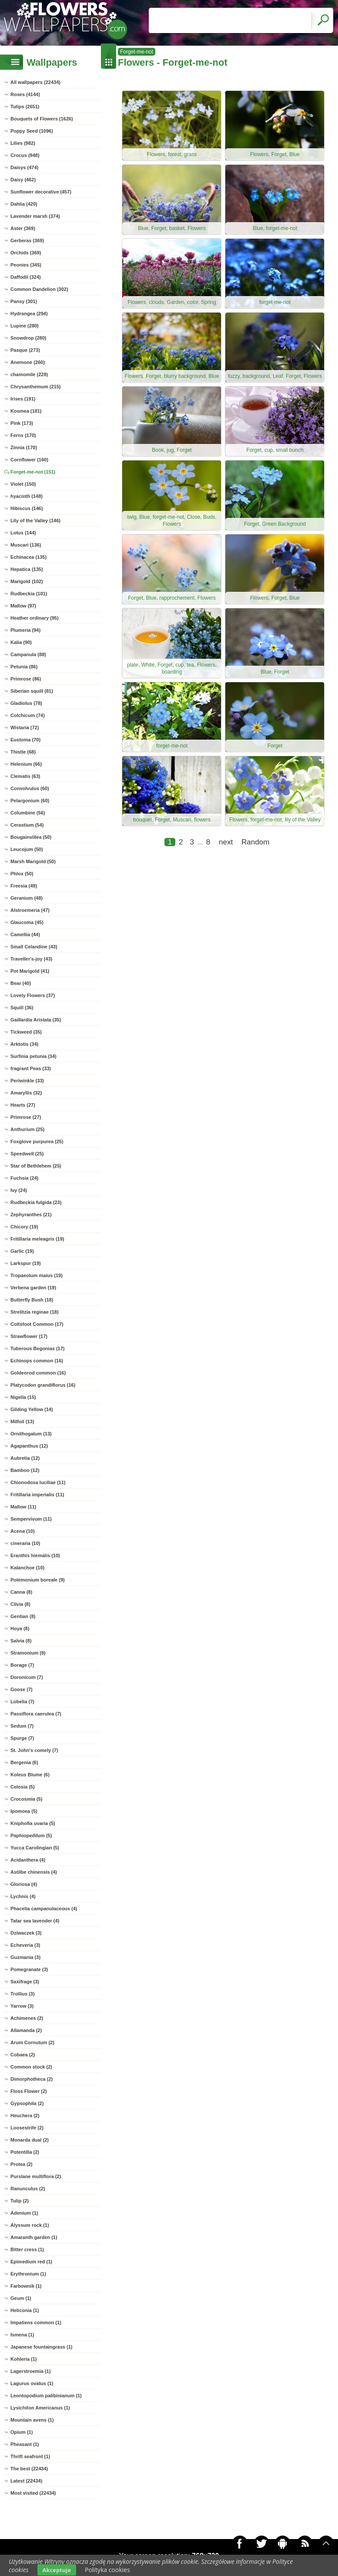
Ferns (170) (23, 435)
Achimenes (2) (26, 2018)
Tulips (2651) (24, 106)
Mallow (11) (23, 1506)
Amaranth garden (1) (33, 2237)
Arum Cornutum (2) (32, 2042)
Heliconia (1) (24, 2310)
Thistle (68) (23, 751)
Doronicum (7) (26, 1677)
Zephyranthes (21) (31, 1214)
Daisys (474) (24, 167)
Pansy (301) (23, 301)
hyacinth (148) (26, 496)
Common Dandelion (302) (39, 289)
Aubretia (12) (25, 1458)
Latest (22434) (26, 2480)
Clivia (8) (20, 1604)
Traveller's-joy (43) (31, 958)
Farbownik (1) (26, 2286)
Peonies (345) (25, 264)
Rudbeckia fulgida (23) (35, 1202)
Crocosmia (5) (26, 1799)
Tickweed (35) (26, 1031)
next (226, 842)
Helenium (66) (26, 764)
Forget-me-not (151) (32, 471)
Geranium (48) (26, 898)
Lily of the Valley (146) (35, 520)
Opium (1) (21, 2432)
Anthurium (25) (27, 1129)
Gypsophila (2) (27, 2103)
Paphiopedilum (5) (31, 1835)
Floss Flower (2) (28, 2091)
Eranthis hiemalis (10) (35, 1555)
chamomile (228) (29, 374)
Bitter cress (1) (27, 2249)
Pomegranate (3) (29, 1969)
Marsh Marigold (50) (33, 861)
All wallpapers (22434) (35, 82)
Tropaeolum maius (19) (36, 1275)
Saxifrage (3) (24, 1981)
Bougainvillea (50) (30, 837)
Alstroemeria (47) (30, 910)
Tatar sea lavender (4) (34, 1920)
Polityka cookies (107, 2570)
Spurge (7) (22, 1738)
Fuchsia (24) (24, 1178)
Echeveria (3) (25, 1945)
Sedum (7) (21, 1725)
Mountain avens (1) (32, 2420)
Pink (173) (21, 423)
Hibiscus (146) (26, 508)
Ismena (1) (22, 2334)
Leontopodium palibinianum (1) (46, 2395)
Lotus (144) (23, 532)
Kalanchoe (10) (27, 1567)
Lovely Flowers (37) (32, 995)
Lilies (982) (22, 143)
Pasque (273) (25, 350)
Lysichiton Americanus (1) (40, 2407)
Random (255, 842)
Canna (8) (21, 1592)
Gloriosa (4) (23, 1884)
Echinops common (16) (36, 1360)
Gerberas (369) (27, 240)
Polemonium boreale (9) (37, 1579)
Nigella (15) (23, 1397)
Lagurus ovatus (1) (31, 2383)
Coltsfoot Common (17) (37, 1324)
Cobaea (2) (22, 2054)
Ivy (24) (18, 1190)
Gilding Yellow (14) (31, 1409)
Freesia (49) (23, 885)
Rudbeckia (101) (28, 593)
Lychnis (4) (23, 1896)
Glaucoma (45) (27, 922)
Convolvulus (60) (29, 788)
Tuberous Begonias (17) (37, 1348)
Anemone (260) (27, 362)
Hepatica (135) (26, 569)
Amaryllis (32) (26, 1092)
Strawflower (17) (28, 1336)
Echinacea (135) (28, 557)
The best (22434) (29, 2468)
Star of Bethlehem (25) (35, 1165)
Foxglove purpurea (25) (37, 1141)
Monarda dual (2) (29, 2139)
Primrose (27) (25, 1117)
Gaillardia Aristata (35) (35, 1019)
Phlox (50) (21, 873)
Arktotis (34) (24, 1044)
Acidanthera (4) (27, 1859)
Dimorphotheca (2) (31, 2079)
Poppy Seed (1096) (31, 130)
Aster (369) (22, 228)
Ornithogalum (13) (31, 1433)
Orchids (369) (25, 252)
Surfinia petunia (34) (33, 1056)
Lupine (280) (24, 325)
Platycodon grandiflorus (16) (42, 1385)
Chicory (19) (24, 1226)
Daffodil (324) (25, 277)
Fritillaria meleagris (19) (37, 1238)
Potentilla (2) (24, 2152)
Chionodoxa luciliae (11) (38, 1482)
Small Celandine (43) (33, 946)
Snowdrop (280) (28, 337)
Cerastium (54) (27, 825)
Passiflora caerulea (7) (35, 1713)
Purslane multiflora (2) (35, 2176)
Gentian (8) (22, 1616)
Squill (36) (21, 1007)
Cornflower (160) (29, 459)
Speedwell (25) (27, 1153)
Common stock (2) (31, 2066)
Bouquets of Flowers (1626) (41, 118)
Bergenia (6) (24, 1762)
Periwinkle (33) (27, 1080)
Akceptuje (57, 2570)
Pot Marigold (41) (29, 971)
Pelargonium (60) (29, 800)
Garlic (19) (22, 1251)
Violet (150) (23, 484)
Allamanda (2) (26, 2030)
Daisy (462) (23, 179)
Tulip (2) (19, 2200)
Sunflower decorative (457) (40, 191)
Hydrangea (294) (29, 313)
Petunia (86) (23, 666)
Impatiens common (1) (35, 2322)
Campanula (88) (28, 654)
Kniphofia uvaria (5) (32, 1823)
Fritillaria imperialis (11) (37, 1494)
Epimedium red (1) (31, 2261)
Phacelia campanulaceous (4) (43, 1908)
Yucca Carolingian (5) (34, 1847)
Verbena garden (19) (33, 1287)
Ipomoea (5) (23, 1811)
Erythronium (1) (28, 2273)
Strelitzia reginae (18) (34, 1312)
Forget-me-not (136, 52)
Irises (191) (22, 398)
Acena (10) (22, 1531)
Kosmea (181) (26, 411)
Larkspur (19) (25, 1263)
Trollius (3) (22, 1993)
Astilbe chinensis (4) (33, 1872)
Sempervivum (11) (31, 1519)
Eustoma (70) (25, 739)
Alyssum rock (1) (29, 2225)
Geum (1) (20, 2298)
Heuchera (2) (25, 2115)
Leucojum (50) (26, 849)
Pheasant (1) (24, 2444)
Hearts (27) (22, 1105)
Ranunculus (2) (27, 2188)
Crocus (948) (25, 155)
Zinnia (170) (23, 447)
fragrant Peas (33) (30, 1068)
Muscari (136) (25, 544)
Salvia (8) (20, 1640)
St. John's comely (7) (34, 1750)
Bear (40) (20, 983)
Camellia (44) (25, 934)
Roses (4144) (25, 94)
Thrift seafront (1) (30, 2456)
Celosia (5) (22, 1786)
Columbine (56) (27, 812)
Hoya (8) (19, 1628)
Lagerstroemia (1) (30, 2371)
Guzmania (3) (25, 1957)
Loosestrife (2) (27, 2127)
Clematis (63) (25, 776)
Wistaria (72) (24, 727)
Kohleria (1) (23, 2359)
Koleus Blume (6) (30, 1774)
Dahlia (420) (23, 204)
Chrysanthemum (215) (35, 386)
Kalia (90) (21, 642)
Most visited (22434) (33, 2493)
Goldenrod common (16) (38, 1372)
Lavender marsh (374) (35, 216)
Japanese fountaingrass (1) (41, 2346)
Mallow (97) (23, 605)
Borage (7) (22, 1665)
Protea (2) (21, 2164)
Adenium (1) (24, 2213)
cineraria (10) (25, 1543)
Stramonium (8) (28, 1652)
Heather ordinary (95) (34, 618)
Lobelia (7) (22, 1701)
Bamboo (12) (25, 1470)
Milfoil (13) (22, 1421)
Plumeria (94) (25, 630)
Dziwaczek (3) (26, 1932)
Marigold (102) (26, 581)
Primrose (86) (25, 678)
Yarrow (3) (21, 2006)
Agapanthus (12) (29, 1445)
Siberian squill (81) (31, 691)
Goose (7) (21, 1689)
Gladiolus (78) (26, 703)
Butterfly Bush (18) (31, 1299)
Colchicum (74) (27, 715)
